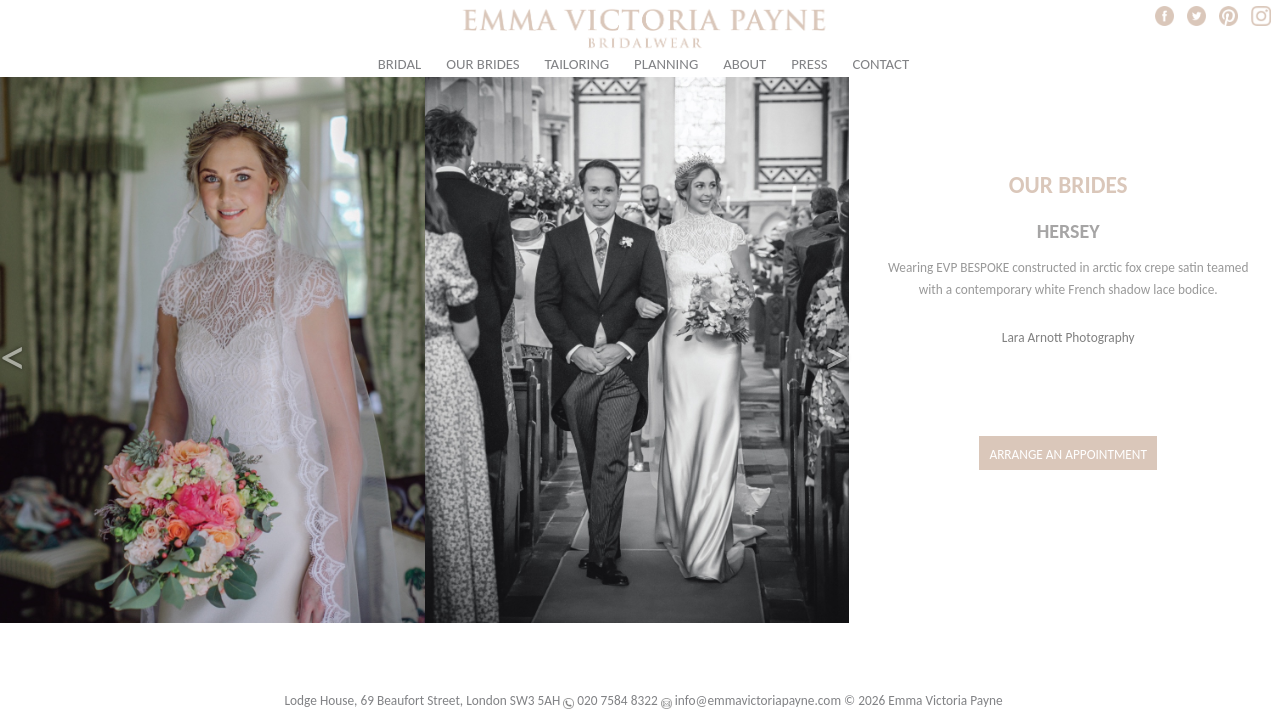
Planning (666, 64)
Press (809, 64)
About (744, 64)
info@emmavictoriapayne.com (758, 700)
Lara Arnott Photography (1068, 337)
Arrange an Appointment (1068, 454)
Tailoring (577, 64)
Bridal (399, 64)
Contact (880, 64)
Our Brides (482, 64)
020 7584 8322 (617, 700)
